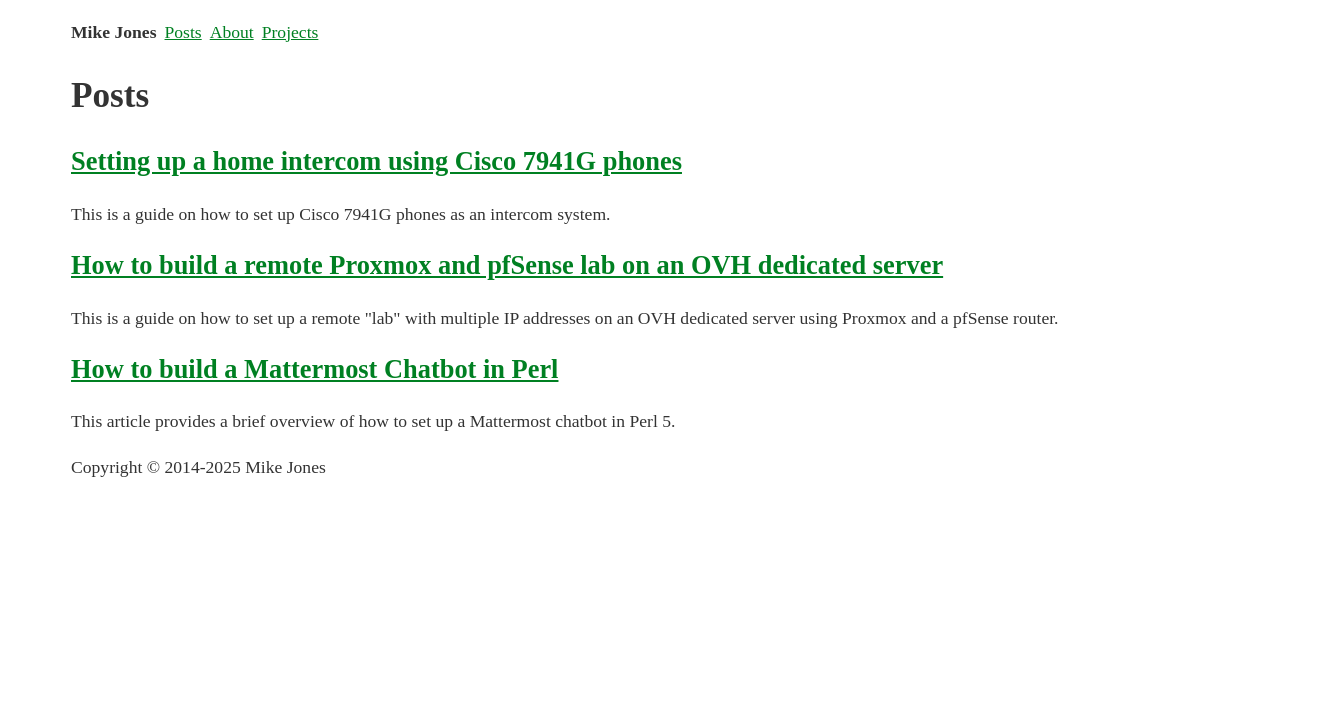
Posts (183, 32)
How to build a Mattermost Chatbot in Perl (314, 369)
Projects (290, 32)
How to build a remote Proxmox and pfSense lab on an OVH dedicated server (507, 265)
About (232, 32)
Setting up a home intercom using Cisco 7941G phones (376, 161)
